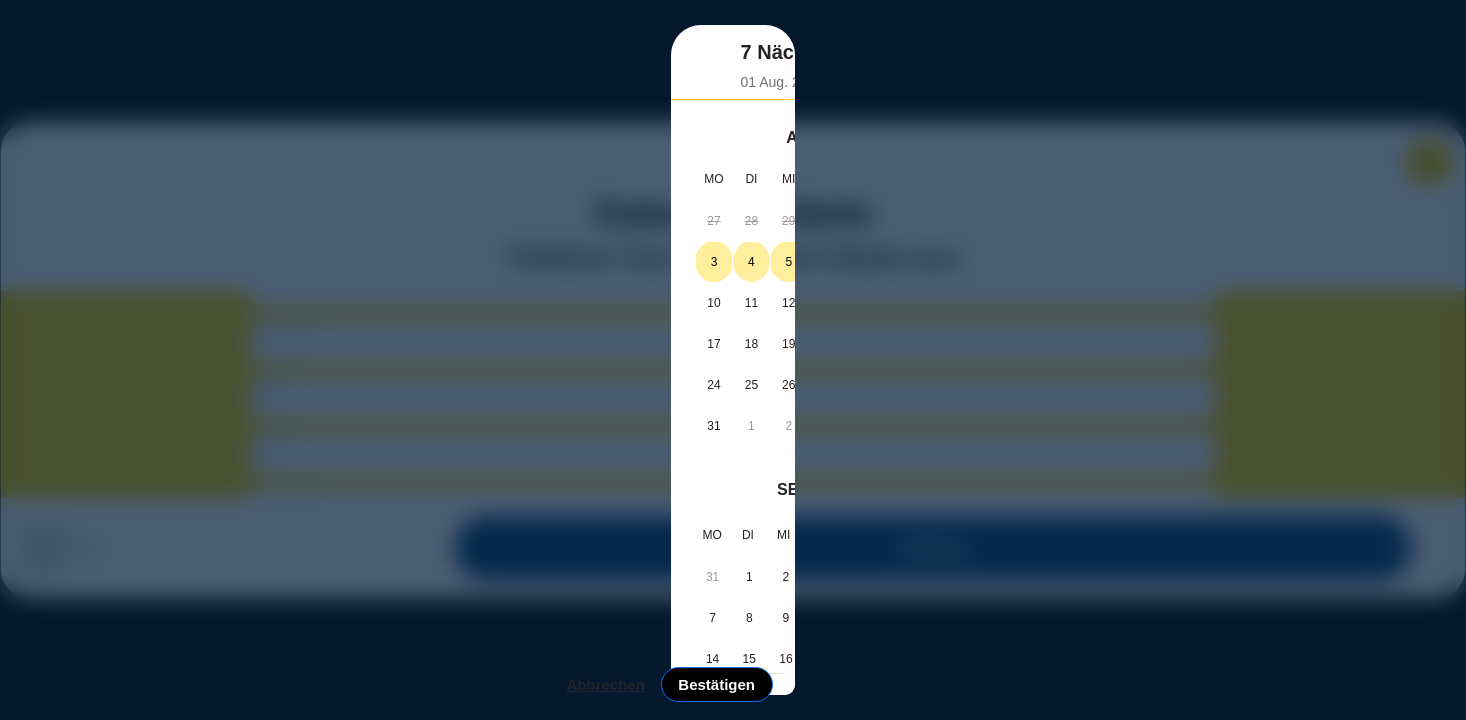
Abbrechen (991, 619)
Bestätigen (1102, 619)
